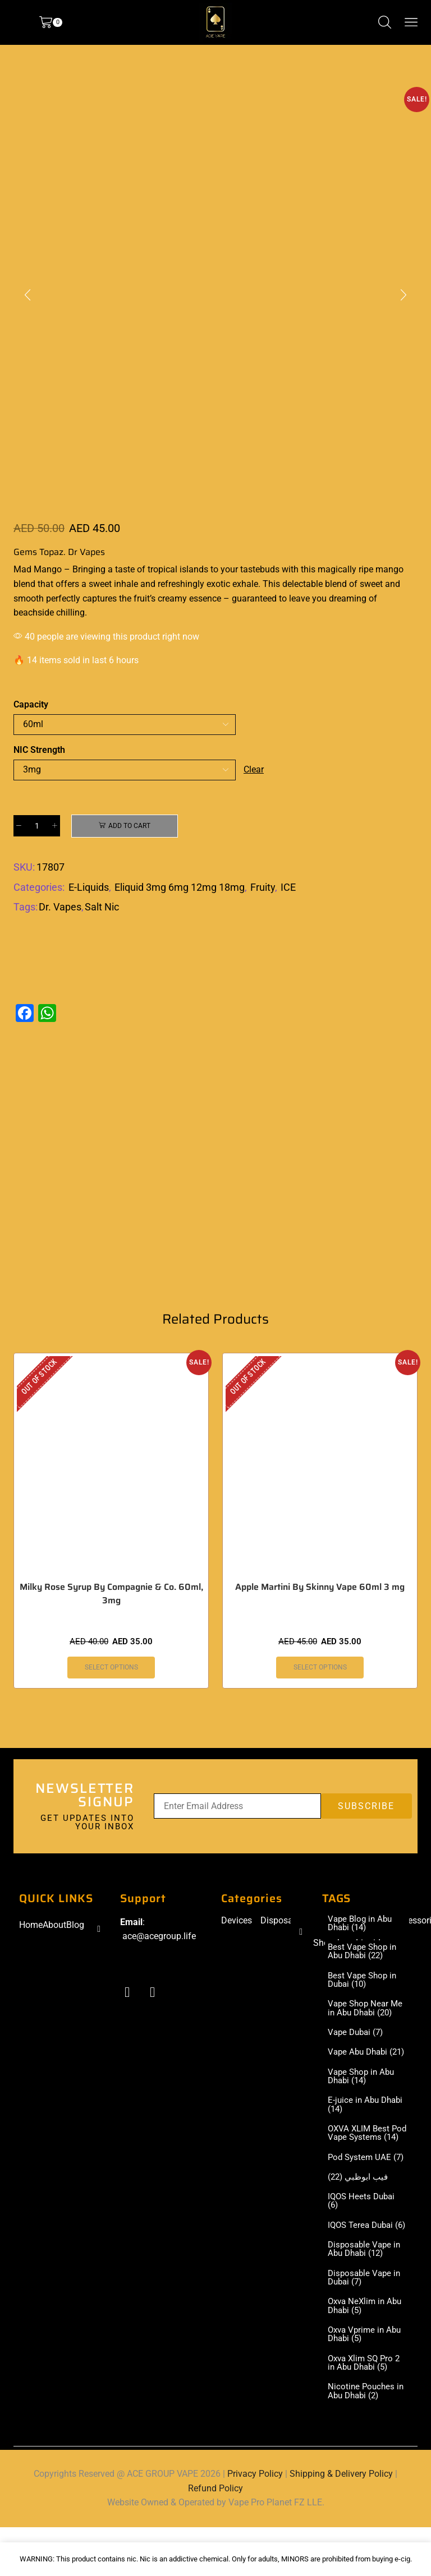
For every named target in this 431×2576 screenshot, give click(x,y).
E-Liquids (88, 887)
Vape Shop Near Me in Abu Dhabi (367, 2013)
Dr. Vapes (60, 907)
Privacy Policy (255, 2523)
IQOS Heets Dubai (363, 2236)
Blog (75, 1926)
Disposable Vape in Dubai (366, 2324)
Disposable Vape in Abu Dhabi (366, 2295)
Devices (236, 1921)
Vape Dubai (357, 2037)
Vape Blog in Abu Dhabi (362, 1925)
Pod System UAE (361, 2187)
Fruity (262, 887)
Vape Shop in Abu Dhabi (363, 2090)
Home (31, 1926)
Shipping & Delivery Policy (341, 2523)
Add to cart (129, 826)
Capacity (30, 704)
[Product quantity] (36, 825)
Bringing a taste (102, 569)
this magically (328, 569)
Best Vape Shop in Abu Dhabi (364, 1954)
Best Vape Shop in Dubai (364, 1983)
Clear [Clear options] (254, 769)
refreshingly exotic (194, 584)
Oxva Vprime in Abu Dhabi (367, 2382)
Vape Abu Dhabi (360, 2062)
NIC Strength (39, 749)
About (54, 1926)
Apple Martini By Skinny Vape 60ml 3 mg (320, 1588)
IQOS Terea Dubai (363, 2265)
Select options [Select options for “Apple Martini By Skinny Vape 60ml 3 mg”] (320, 1669)
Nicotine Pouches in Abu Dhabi (367, 2440)
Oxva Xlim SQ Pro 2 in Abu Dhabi (366, 2411)
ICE (288, 887)
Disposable (282, 1921)
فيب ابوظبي (359, 2211)
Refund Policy (215, 2537)
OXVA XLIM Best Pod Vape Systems (365, 2153)
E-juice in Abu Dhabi (354, 2120)
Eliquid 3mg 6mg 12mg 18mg (179, 887)
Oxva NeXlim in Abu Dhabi (367, 2353)
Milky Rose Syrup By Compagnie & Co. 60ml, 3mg (111, 1594)
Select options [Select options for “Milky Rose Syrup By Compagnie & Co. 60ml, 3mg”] (111, 1669)
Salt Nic (102, 907)
